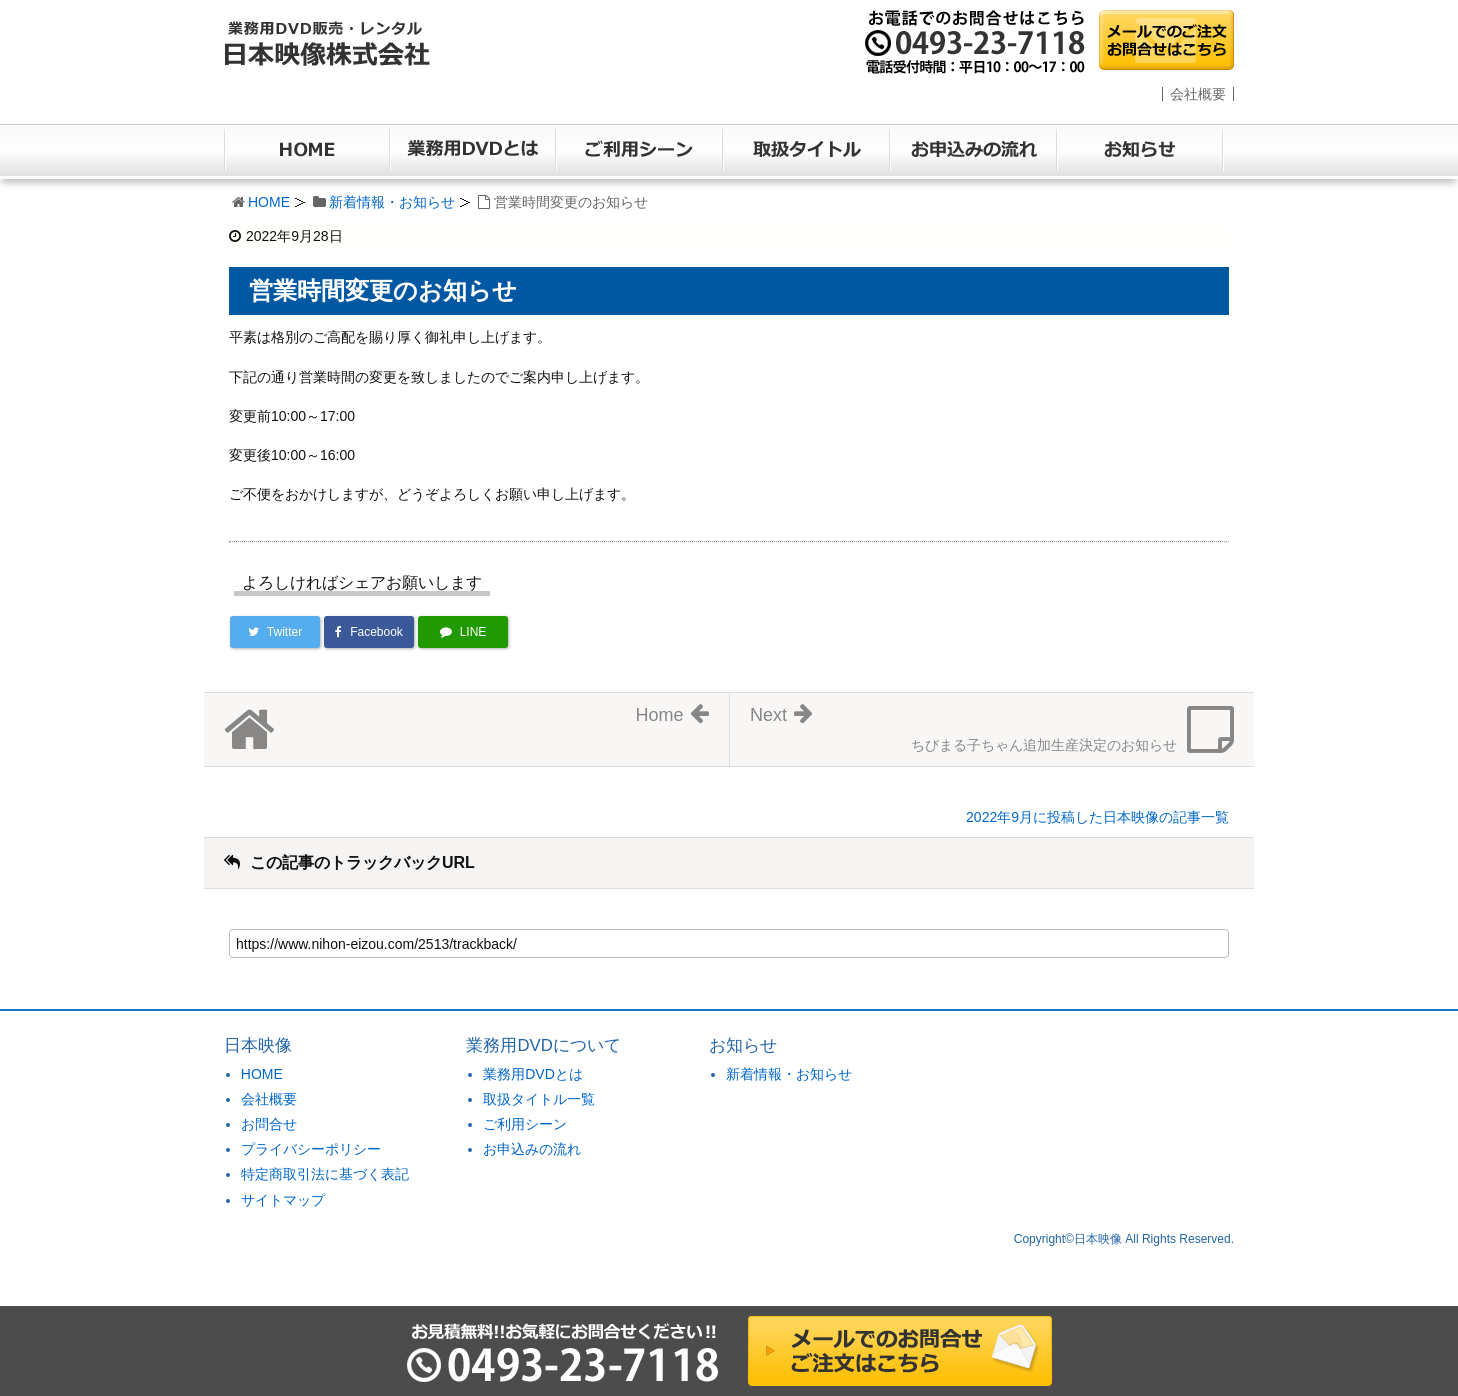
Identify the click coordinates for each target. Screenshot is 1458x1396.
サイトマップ (283, 1200)
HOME (269, 202)
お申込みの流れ (532, 1149)
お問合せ (269, 1124)
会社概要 (1198, 94)
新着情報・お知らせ (392, 202)
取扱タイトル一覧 (539, 1099)
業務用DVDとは (533, 1074)
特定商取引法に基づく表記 (325, 1174)
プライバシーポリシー (311, 1149)
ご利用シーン (525, 1124)
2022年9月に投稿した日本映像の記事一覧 (1097, 817)
